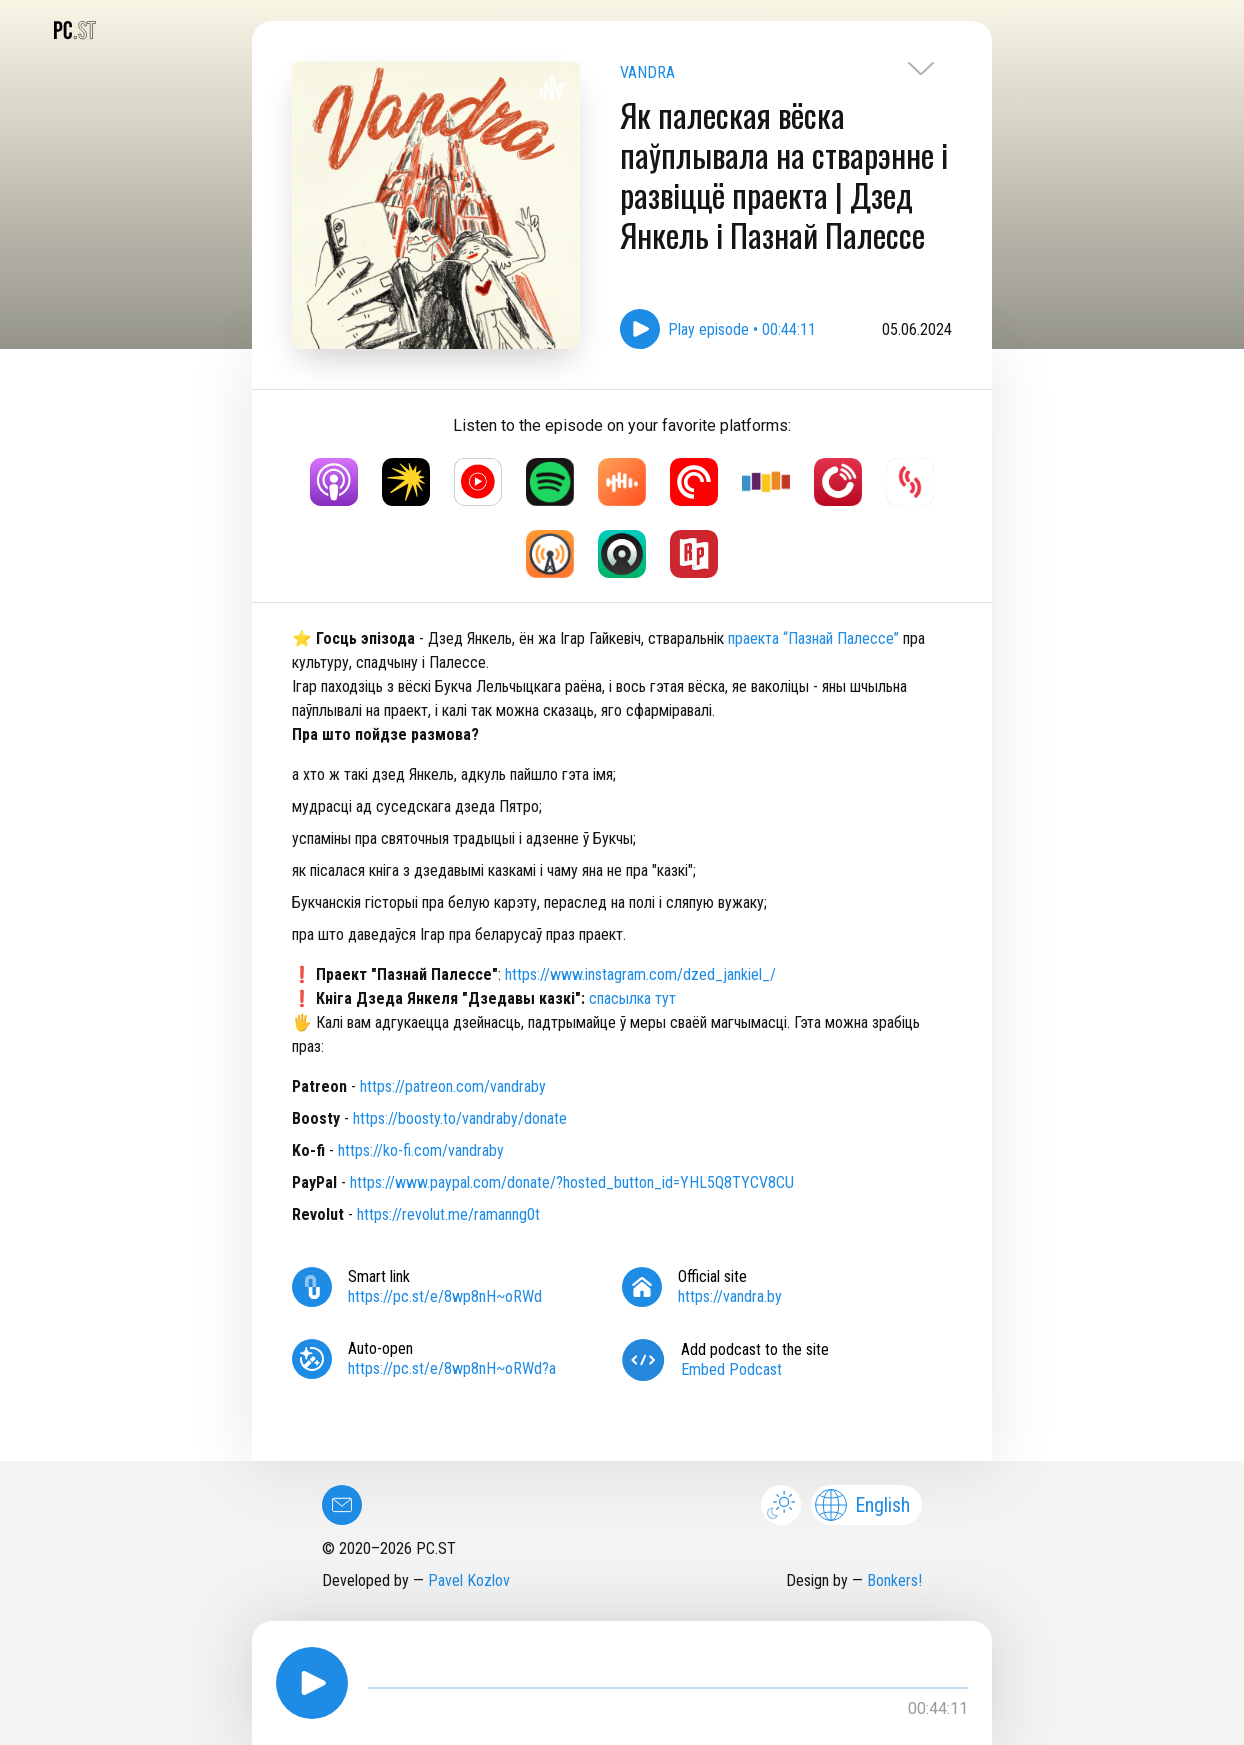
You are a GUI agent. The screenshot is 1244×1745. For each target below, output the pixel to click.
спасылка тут (632, 998)
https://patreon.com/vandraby (453, 1086)
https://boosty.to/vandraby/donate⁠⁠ (460, 1118)
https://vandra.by (730, 1296)
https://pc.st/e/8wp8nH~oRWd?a (452, 1368)
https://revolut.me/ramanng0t (448, 1214)
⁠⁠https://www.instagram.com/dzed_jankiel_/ (640, 974)
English (862, 1505)
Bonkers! (894, 1580)
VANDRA (647, 72)
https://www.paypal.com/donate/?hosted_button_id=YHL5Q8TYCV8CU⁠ (572, 1182)
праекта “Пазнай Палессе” (813, 638)
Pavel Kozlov (469, 1580)
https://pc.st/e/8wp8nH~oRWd (445, 1296)
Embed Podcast (731, 1369)
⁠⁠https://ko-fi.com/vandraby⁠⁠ (421, 1150)
